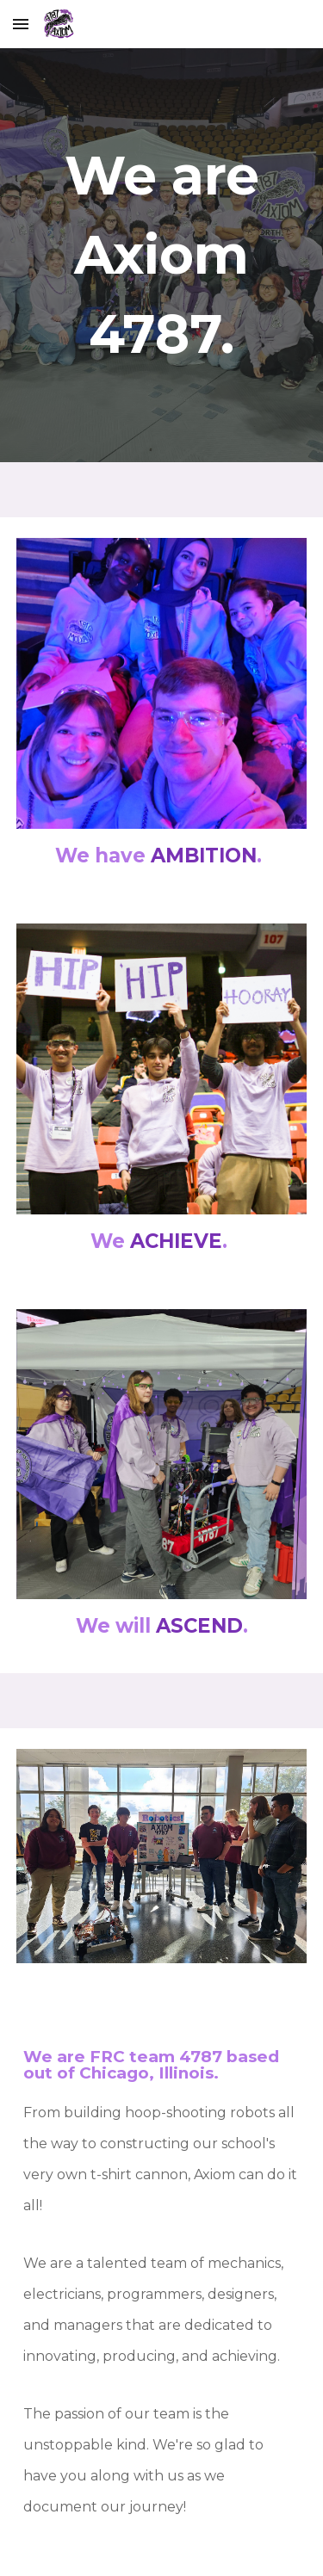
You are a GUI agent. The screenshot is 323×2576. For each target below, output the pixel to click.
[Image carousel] (161, 683)
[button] (20, 23)
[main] (161, 255)
